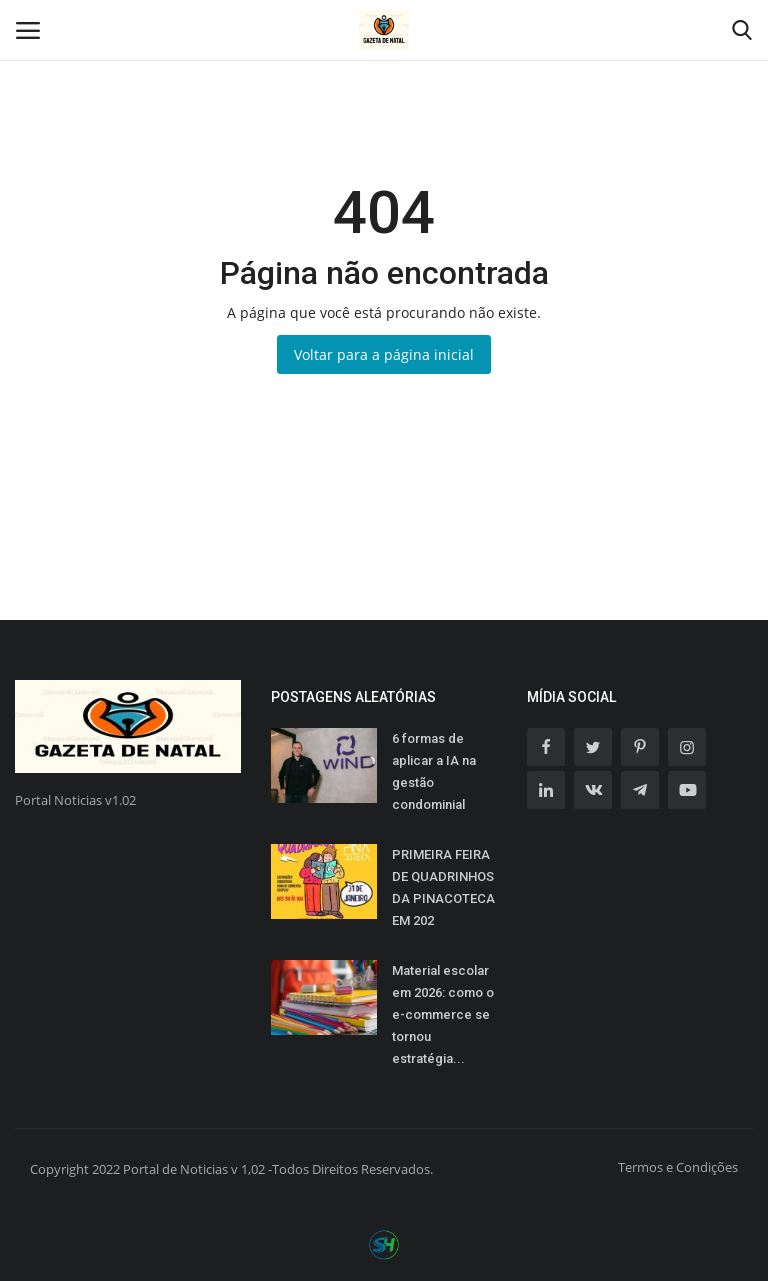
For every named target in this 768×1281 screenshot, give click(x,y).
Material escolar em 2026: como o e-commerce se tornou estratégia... (443, 1014)
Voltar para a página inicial (384, 354)
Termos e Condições (678, 1167)
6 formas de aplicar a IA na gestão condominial (434, 771)
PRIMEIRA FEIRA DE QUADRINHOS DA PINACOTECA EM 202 (443, 887)
